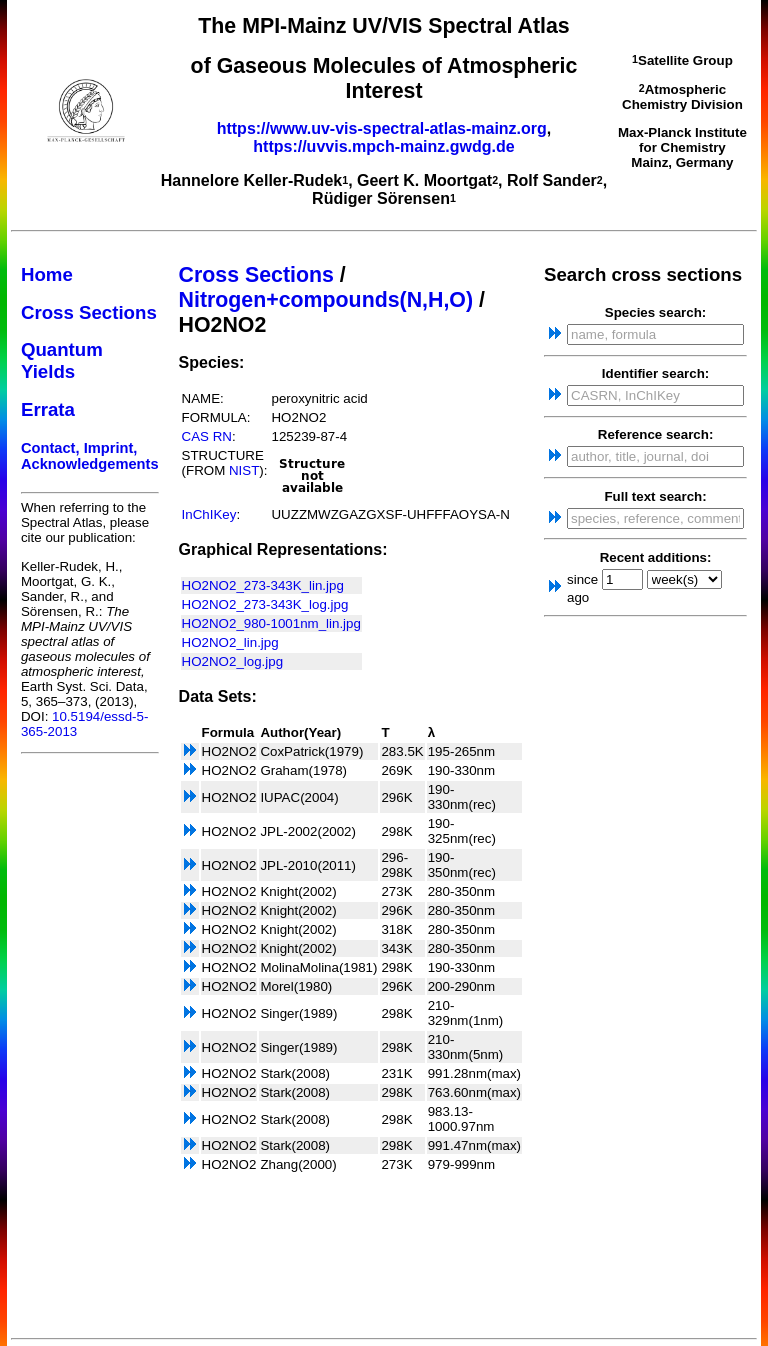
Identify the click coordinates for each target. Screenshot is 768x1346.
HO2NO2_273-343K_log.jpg (265, 604)
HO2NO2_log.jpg (233, 661)
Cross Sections (89, 312)
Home (47, 274)
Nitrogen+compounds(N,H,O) (326, 300)
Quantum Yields (62, 360)
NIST (244, 470)
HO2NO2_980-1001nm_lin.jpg (271, 623)
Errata (48, 409)
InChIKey (209, 514)
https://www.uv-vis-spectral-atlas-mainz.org (382, 128)
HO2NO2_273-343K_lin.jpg (263, 585)
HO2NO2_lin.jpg (230, 642)
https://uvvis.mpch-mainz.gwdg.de (383, 146)
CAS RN (207, 436)
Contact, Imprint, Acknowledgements (90, 456)
